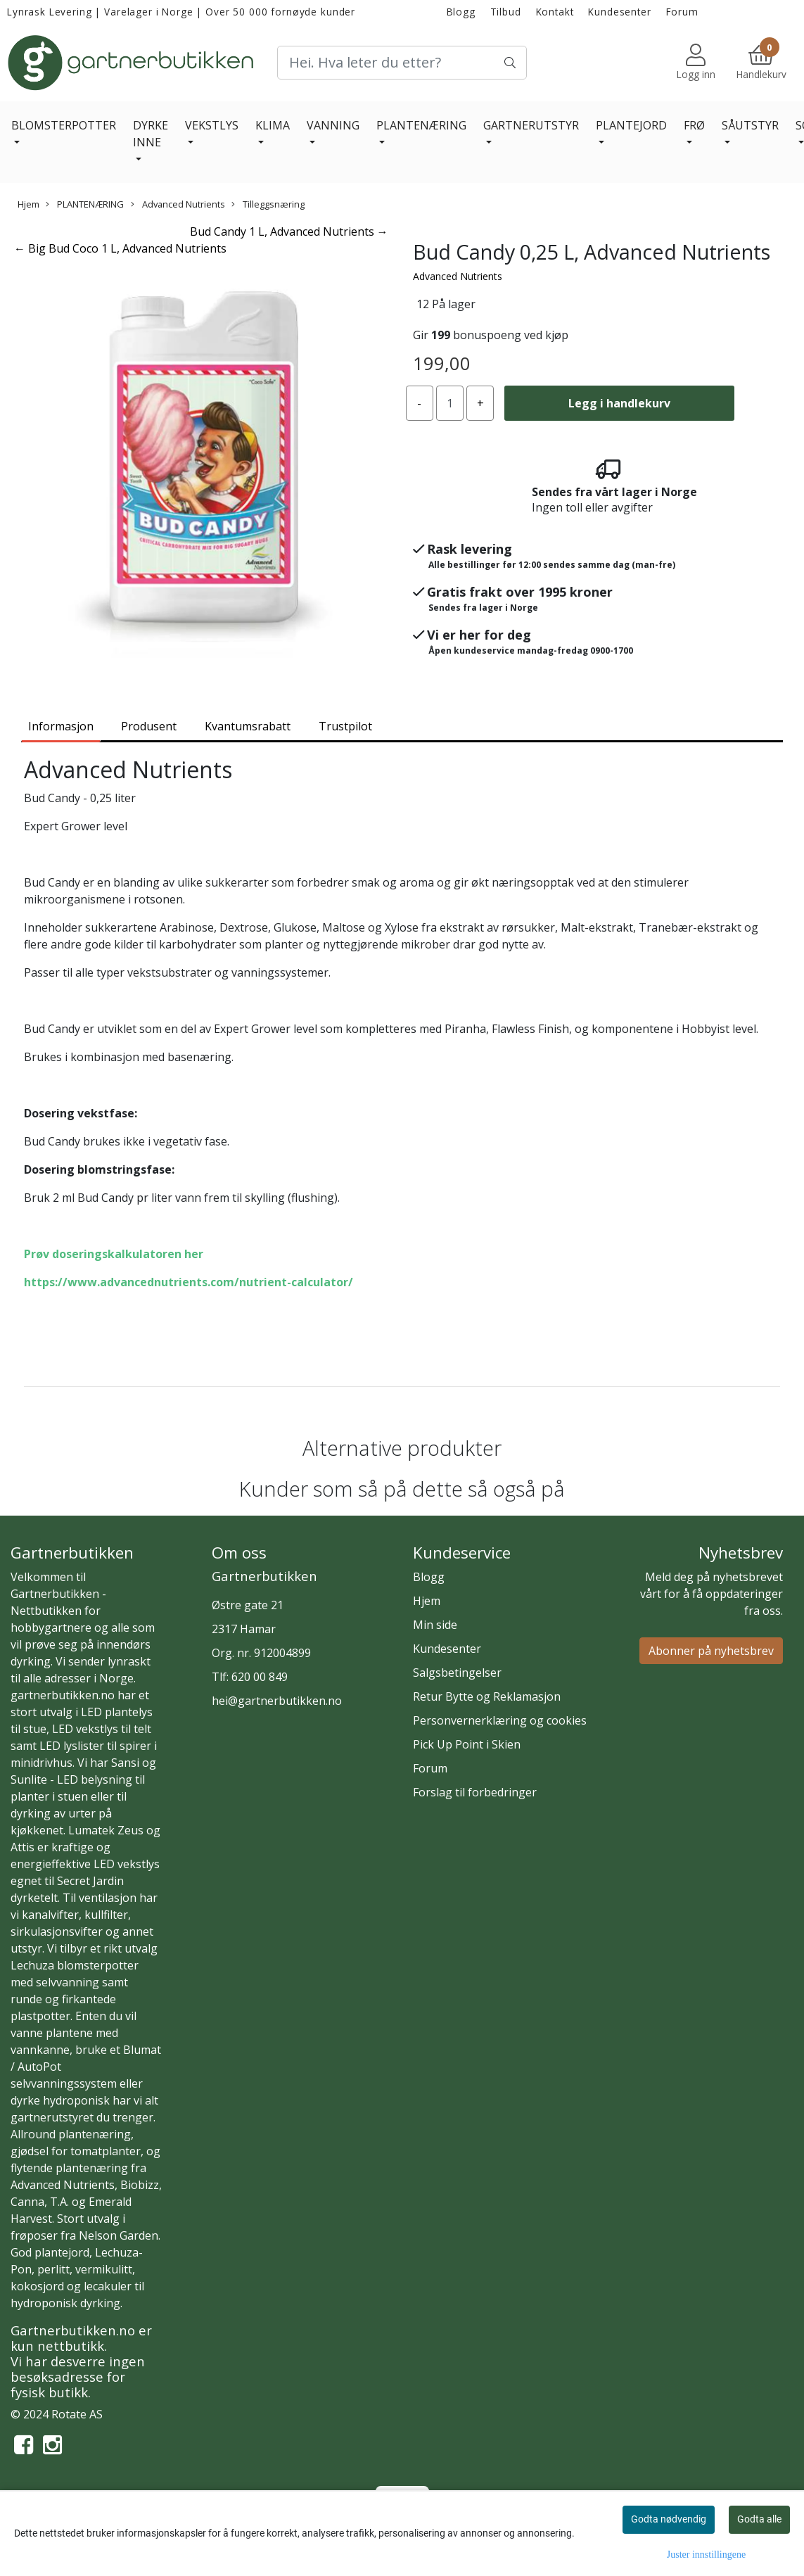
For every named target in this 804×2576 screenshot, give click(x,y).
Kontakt (555, 11)
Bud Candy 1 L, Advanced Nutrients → (289, 231)
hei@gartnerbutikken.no (277, 1700)
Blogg (461, 11)
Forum (682, 11)
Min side (435, 1624)
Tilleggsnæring (268, 204)
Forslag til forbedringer (475, 1792)
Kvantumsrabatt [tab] (248, 726)
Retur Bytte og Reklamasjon (487, 1696)
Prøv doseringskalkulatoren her (113, 1254)
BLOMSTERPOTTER (63, 125)
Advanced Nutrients (178, 204)
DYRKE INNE (150, 134)
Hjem (28, 204)
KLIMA (272, 125)
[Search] (401, 63)
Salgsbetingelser (457, 1672)
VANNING (333, 125)
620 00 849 (259, 1676)
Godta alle (759, 2519)
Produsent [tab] (149, 726)
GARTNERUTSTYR (531, 125)
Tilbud (505, 11)
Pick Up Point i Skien (467, 1744)
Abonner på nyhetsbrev (711, 1650)
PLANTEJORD (631, 125)
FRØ (694, 125)
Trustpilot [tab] (345, 726)
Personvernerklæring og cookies (500, 1720)
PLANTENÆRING (421, 125)
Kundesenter (619, 11)
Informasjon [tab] (61, 726)
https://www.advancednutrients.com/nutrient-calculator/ (188, 1282)
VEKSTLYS (211, 125)
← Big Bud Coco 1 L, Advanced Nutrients (120, 248)
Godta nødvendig (668, 2519)
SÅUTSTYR (750, 125)
